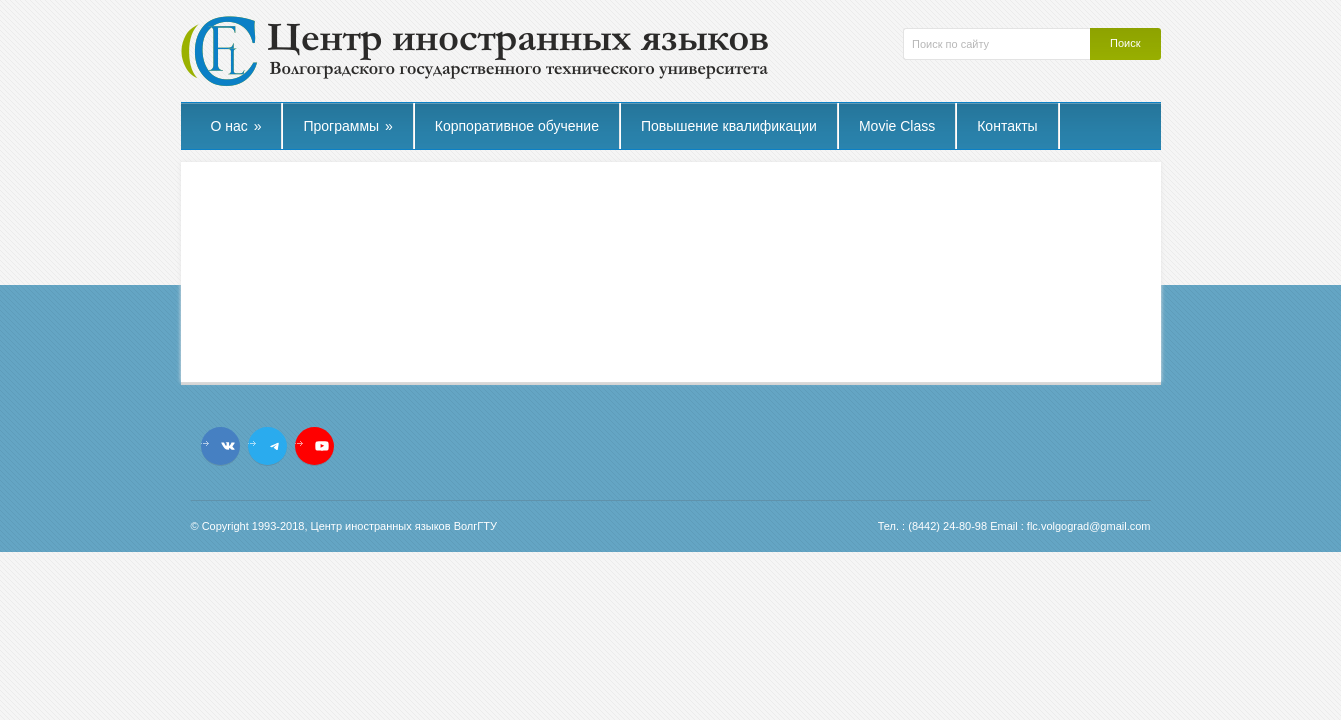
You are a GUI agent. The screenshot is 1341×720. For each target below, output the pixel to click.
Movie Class (897, 126)
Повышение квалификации (729, 126)
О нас (236, 126)
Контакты (1007, 126)
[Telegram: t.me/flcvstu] (275, 446)
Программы (347, 126)
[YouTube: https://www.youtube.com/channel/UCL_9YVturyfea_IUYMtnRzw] (322, 446)
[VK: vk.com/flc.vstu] (228, 446)
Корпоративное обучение (517, 126)
